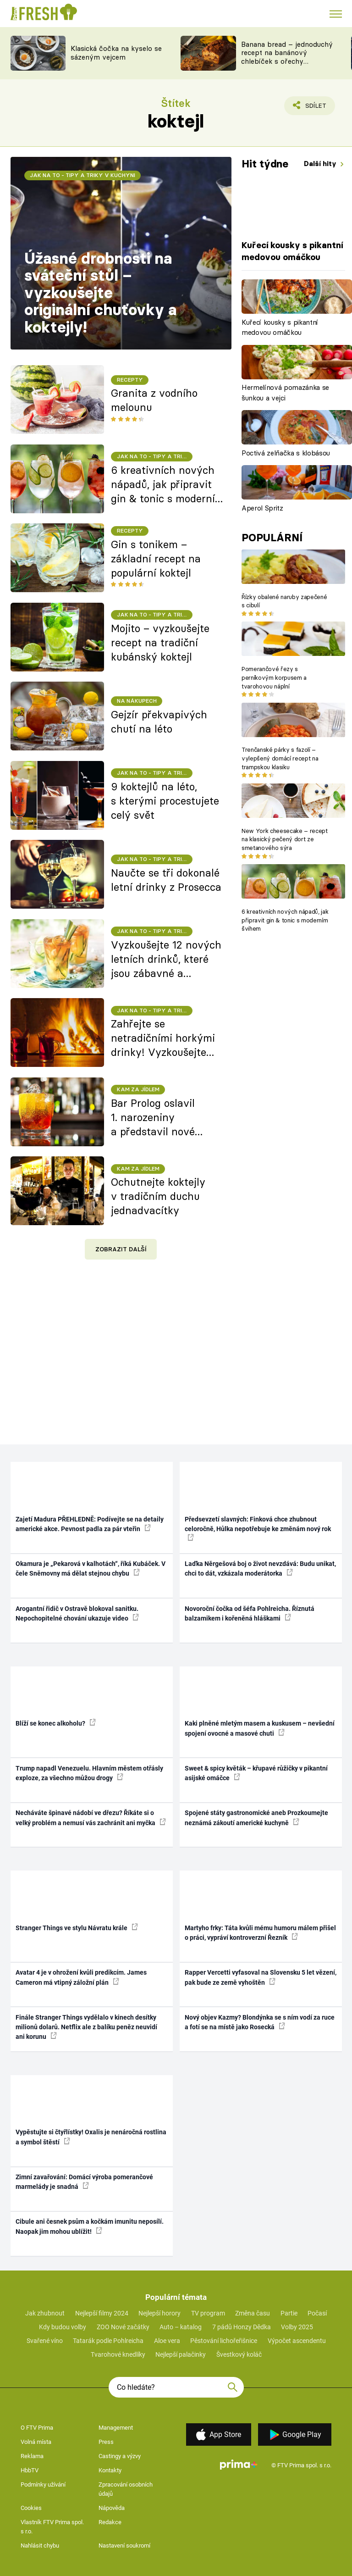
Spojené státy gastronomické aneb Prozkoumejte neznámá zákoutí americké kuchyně (256, 1817)
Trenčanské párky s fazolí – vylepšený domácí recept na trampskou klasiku (280, 758)
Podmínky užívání (43, 2484)
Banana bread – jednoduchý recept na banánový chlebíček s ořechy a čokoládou (287, 57)
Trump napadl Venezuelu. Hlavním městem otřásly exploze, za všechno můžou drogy (89, 1773)
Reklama (32, 2456)
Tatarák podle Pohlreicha (108, 2340)
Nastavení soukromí (124, 2545)
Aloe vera (167, 2340)
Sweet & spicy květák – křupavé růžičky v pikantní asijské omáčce (256, 1773)
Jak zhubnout (45, 2313)
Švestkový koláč (239, 2354)
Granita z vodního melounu (154, 400)
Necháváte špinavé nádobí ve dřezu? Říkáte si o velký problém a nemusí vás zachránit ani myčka (91, 1817)
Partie (288, 2313)
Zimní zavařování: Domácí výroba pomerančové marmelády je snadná (84, 2181)
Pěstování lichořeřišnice (223, 2340)
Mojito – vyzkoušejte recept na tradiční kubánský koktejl (160, 642)
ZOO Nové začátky (123, 2327)
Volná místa (36, 2441)
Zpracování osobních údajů (126, 2489)
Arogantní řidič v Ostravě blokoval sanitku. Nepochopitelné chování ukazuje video (77, 1613)
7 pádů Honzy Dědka (241, 2327)
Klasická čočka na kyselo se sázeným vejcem (116, 52)
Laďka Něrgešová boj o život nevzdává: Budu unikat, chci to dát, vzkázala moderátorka (260, 1568)
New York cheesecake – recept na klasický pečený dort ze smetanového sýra (285, 839)
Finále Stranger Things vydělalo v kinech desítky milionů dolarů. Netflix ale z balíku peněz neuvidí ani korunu (86, 2027)
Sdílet (310, 107)
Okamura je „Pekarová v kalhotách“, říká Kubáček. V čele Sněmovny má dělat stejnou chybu (90, 1568)
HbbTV (29, 2470)
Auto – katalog (181, 2327)
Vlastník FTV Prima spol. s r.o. (52, 2527)
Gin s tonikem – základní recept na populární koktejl (156, 558)
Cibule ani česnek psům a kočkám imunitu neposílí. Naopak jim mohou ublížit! (90, 2226)
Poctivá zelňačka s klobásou (286, 453)
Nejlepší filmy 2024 (101, 2313)
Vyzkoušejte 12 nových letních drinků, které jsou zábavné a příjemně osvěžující (166, 959)
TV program (208, 2313)
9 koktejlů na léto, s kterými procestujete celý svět (165, 801)
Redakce (110, 2522)
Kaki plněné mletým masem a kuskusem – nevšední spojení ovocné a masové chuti (260, 1728)
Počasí (317, 2313)
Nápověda (112, 2507)
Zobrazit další (121, 1249)
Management (116, 2427)
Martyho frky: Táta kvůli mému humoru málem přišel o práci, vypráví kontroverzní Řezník (260, 1932)
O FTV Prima (37, 2427)
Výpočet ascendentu (297, 2340)
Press (106, 2441)
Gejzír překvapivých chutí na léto (159, 721)
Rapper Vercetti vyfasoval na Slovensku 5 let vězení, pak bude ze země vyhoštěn (260, 1977)
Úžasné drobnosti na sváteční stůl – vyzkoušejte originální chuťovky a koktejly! (100, 293)
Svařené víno (45, 2340)
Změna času (252, 2313)
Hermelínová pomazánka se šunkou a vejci (285, 392)
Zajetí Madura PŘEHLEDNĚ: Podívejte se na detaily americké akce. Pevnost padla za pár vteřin (90, 1524)
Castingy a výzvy (120, 2456)
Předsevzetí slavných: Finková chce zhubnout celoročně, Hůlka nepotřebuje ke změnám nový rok (258, 1528)
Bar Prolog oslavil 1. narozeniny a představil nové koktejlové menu (153, 1118)
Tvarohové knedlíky (118, 2354)
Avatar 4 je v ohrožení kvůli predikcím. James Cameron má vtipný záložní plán (81, 1977)
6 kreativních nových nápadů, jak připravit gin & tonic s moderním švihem (285, 920)
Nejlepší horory (159, 2313)
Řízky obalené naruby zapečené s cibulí (284, 601)
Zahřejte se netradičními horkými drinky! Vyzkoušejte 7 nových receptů (163, 1038)
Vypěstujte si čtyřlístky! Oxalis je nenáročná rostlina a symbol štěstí (91, 2136)
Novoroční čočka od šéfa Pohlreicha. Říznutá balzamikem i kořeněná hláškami (249, 1613)
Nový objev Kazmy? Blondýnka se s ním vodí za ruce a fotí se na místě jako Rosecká (260, 2022)
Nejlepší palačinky (180, 2354)
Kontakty (110, 2470)
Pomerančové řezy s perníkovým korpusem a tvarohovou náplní (274, 677)
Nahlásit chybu (40, 2545)
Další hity (321, 163)
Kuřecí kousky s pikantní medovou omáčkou (280, 327)
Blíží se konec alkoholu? (56, 1723)
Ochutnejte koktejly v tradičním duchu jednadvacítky (158, 1196)
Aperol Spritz (262, 508)
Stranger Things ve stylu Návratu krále (77, 1927)
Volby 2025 (297, 2327)
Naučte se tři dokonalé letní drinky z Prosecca (166, 880)
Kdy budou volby (62, 2327)
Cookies (31, 2507)
